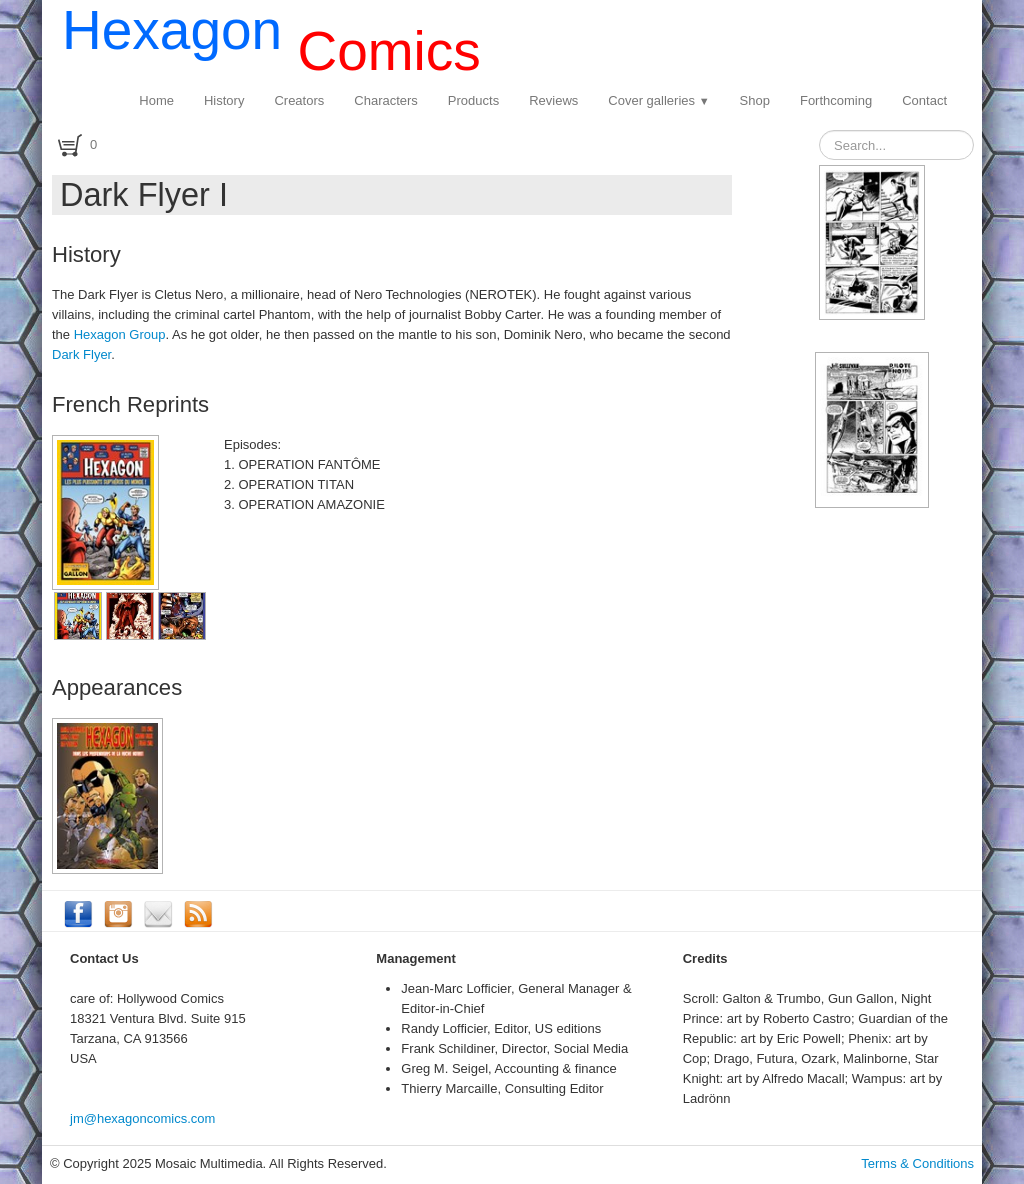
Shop (755, 100)
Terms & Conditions (917, 1163)
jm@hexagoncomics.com (142, 1118)
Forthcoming (836, 100)
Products (473, 100)
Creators (299, 100)
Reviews (553, 100)
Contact (924, 100)
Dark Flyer (81, 354)
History (224, 100)
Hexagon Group (120, 334)
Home (156, 100)
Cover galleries (658, 100)
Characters (386, 100)
